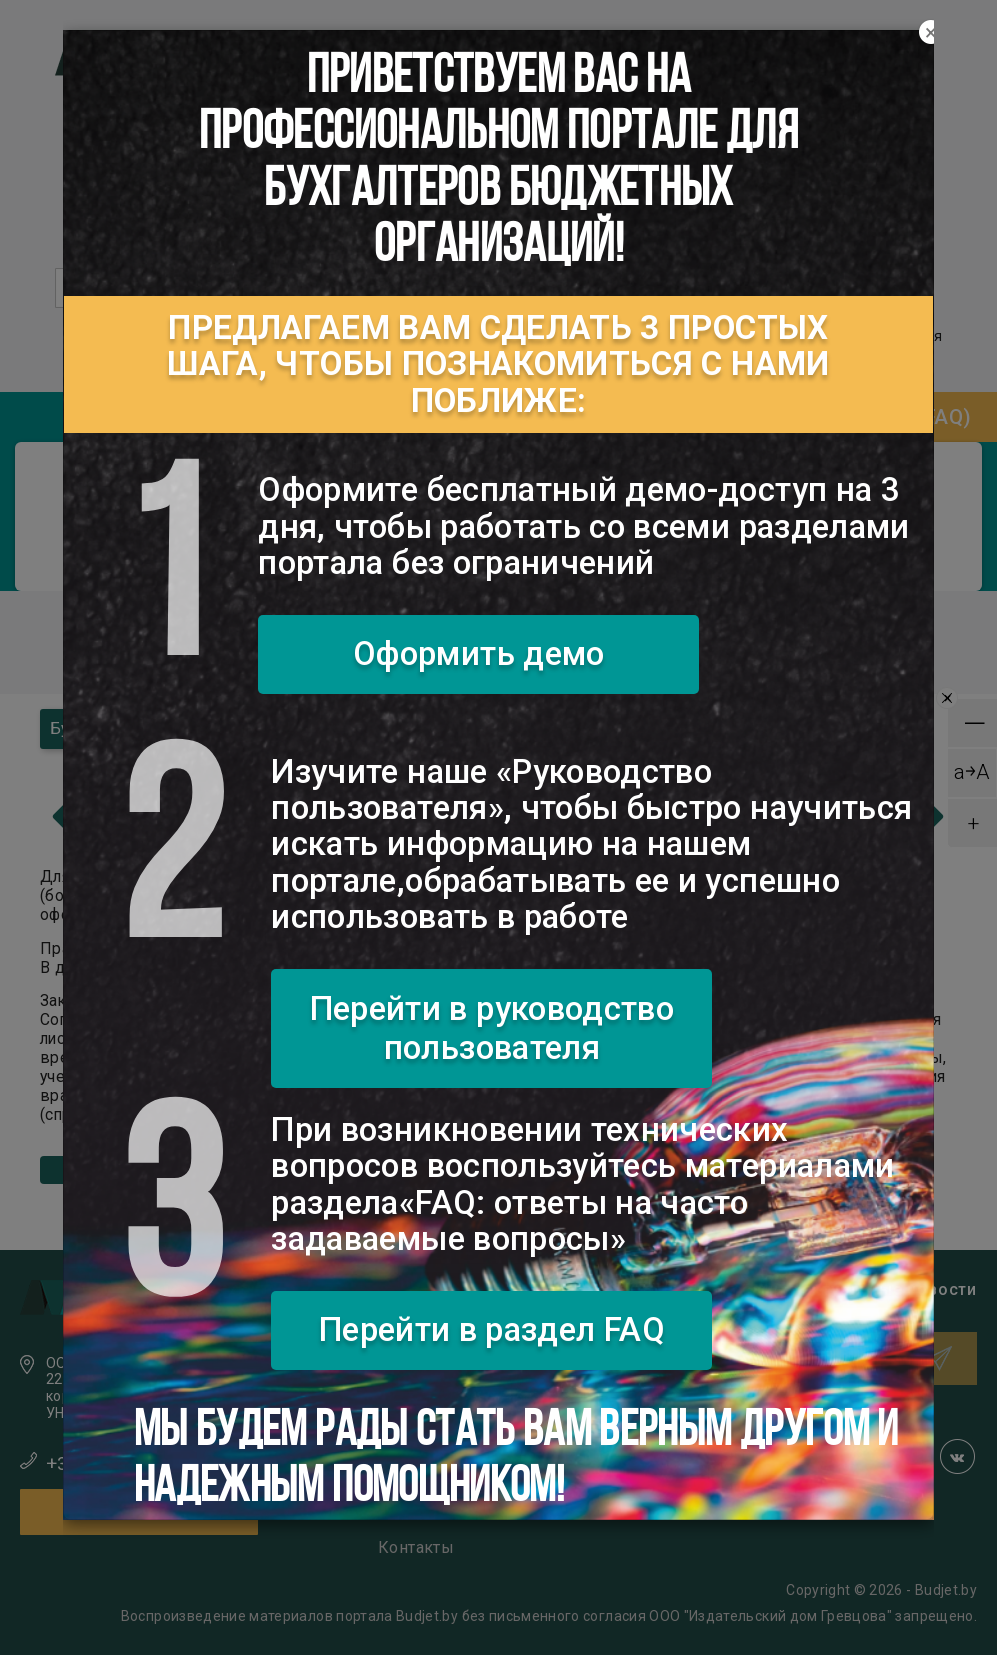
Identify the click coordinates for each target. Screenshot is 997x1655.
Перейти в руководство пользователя (492, 1028)
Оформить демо (479, 653)
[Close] (931, 33)
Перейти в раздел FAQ (492, 1329)
